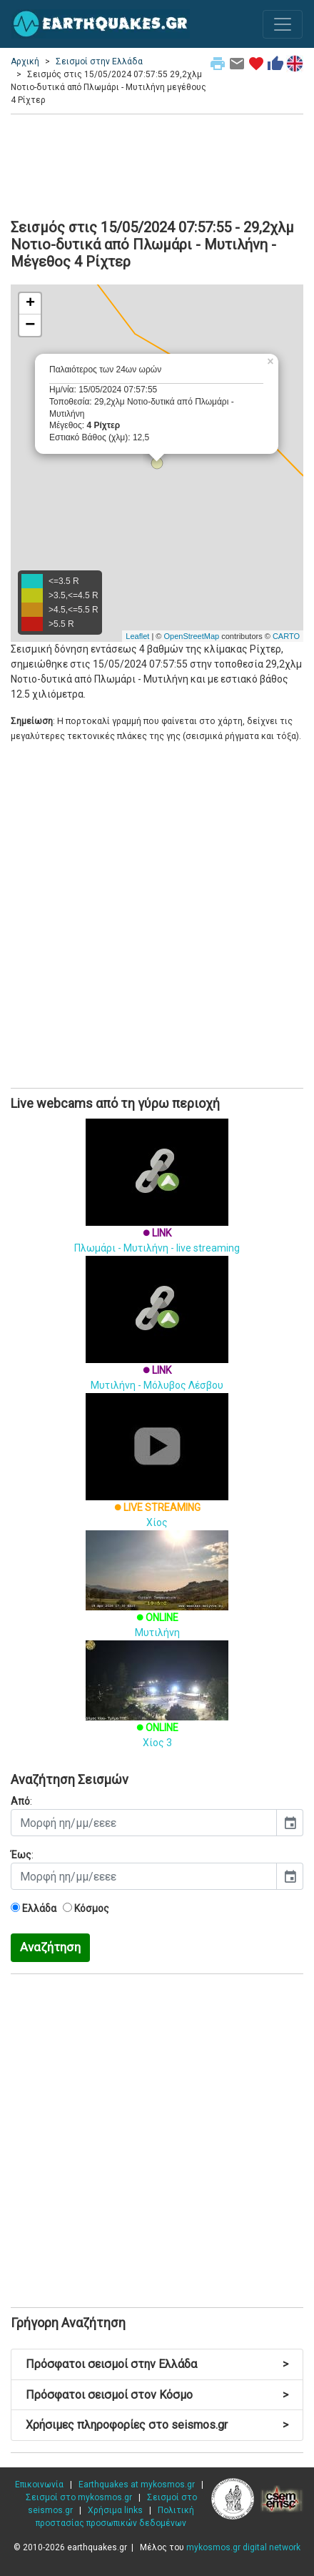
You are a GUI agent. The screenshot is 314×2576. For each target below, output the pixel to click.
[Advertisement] (157, 164)
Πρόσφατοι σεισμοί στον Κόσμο (157, 2395)
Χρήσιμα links (115, 2510)
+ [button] (30, 303)
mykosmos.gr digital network (243, 2547)
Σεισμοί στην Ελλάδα (99, 61)
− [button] (30, 325)
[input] (144, 1822)
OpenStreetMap (191, 636)
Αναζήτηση (50, 1947)
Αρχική (25, 61)
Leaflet (137, 636)
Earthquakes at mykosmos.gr (136, 2485)
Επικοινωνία (39, 2485)
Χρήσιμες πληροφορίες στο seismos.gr (157, 2425)
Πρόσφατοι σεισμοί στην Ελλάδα (157, 2364)
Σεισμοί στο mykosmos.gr (79, 2497)
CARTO (286, 636)
